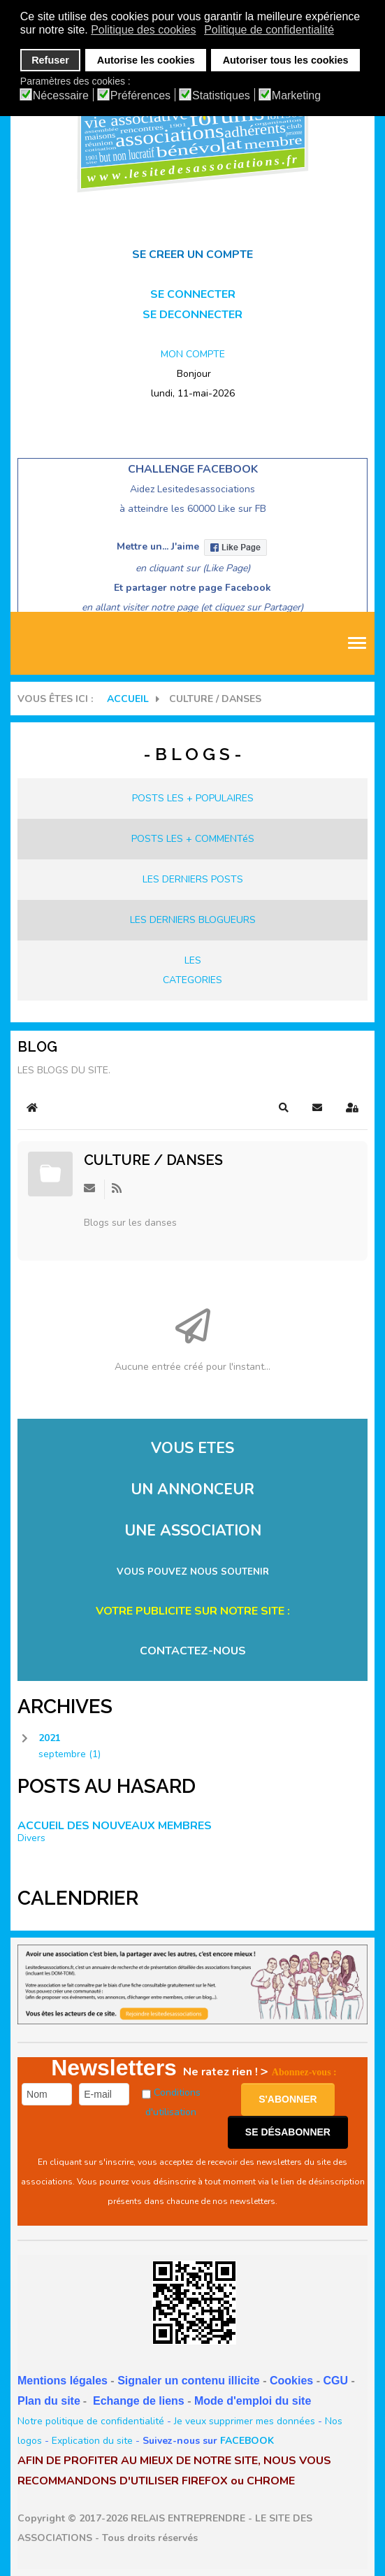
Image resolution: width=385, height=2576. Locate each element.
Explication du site (92, 2440)
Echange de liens (138, 2401)
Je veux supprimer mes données (244, 2421)
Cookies (291, 2381)
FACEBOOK (247, 2440)
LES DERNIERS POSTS (193, 879)
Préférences (140, 95)
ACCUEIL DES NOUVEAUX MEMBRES (114, 1825)
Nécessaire (61, 95)
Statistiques (221, 95)
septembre (69, 1754)
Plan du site (48, 2401)
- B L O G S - (192, 753)
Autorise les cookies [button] (146, 60)
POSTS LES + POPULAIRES (193, 798)
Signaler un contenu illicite (188, 2381)
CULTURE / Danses (153, 1160)
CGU (335, 2381)
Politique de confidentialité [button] (269, 30)
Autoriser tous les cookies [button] (286, 60)
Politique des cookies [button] (143, 30)
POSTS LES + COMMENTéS (192, 838)
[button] (284, 1107)
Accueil (128, 699)
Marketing (296, 95)
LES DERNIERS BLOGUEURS (193, 919)
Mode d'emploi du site (252, 2401)
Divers (31, 1838)
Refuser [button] (50, 60)
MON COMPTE (193, 354)
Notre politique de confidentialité (90, 2421)
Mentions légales (62, 2381)
